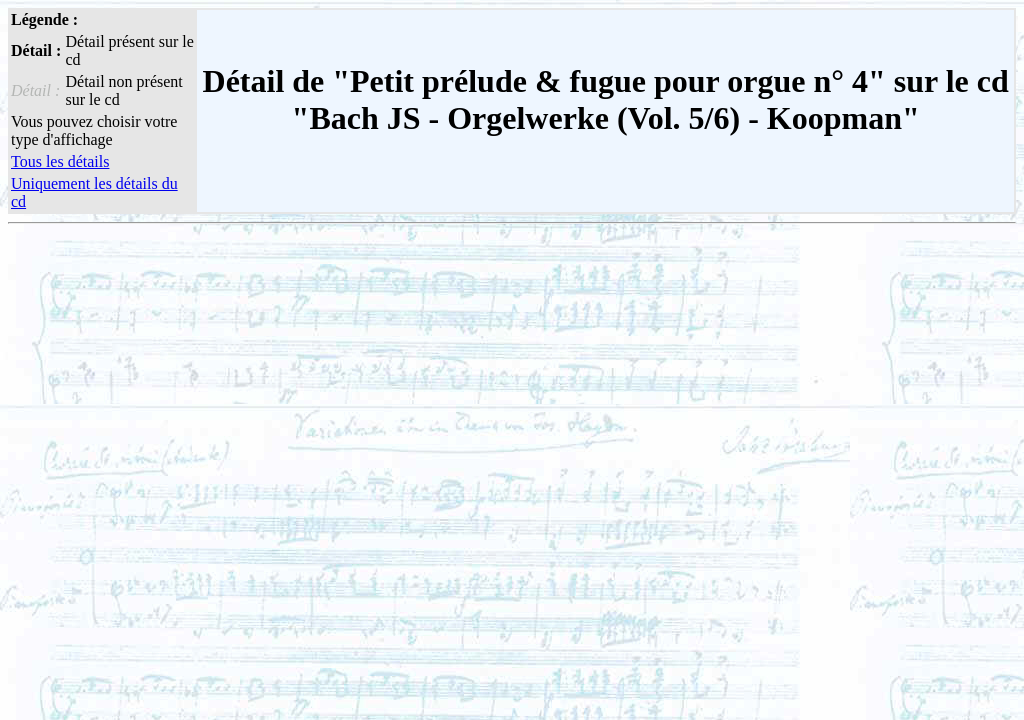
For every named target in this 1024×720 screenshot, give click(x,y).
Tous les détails (60, 161)
